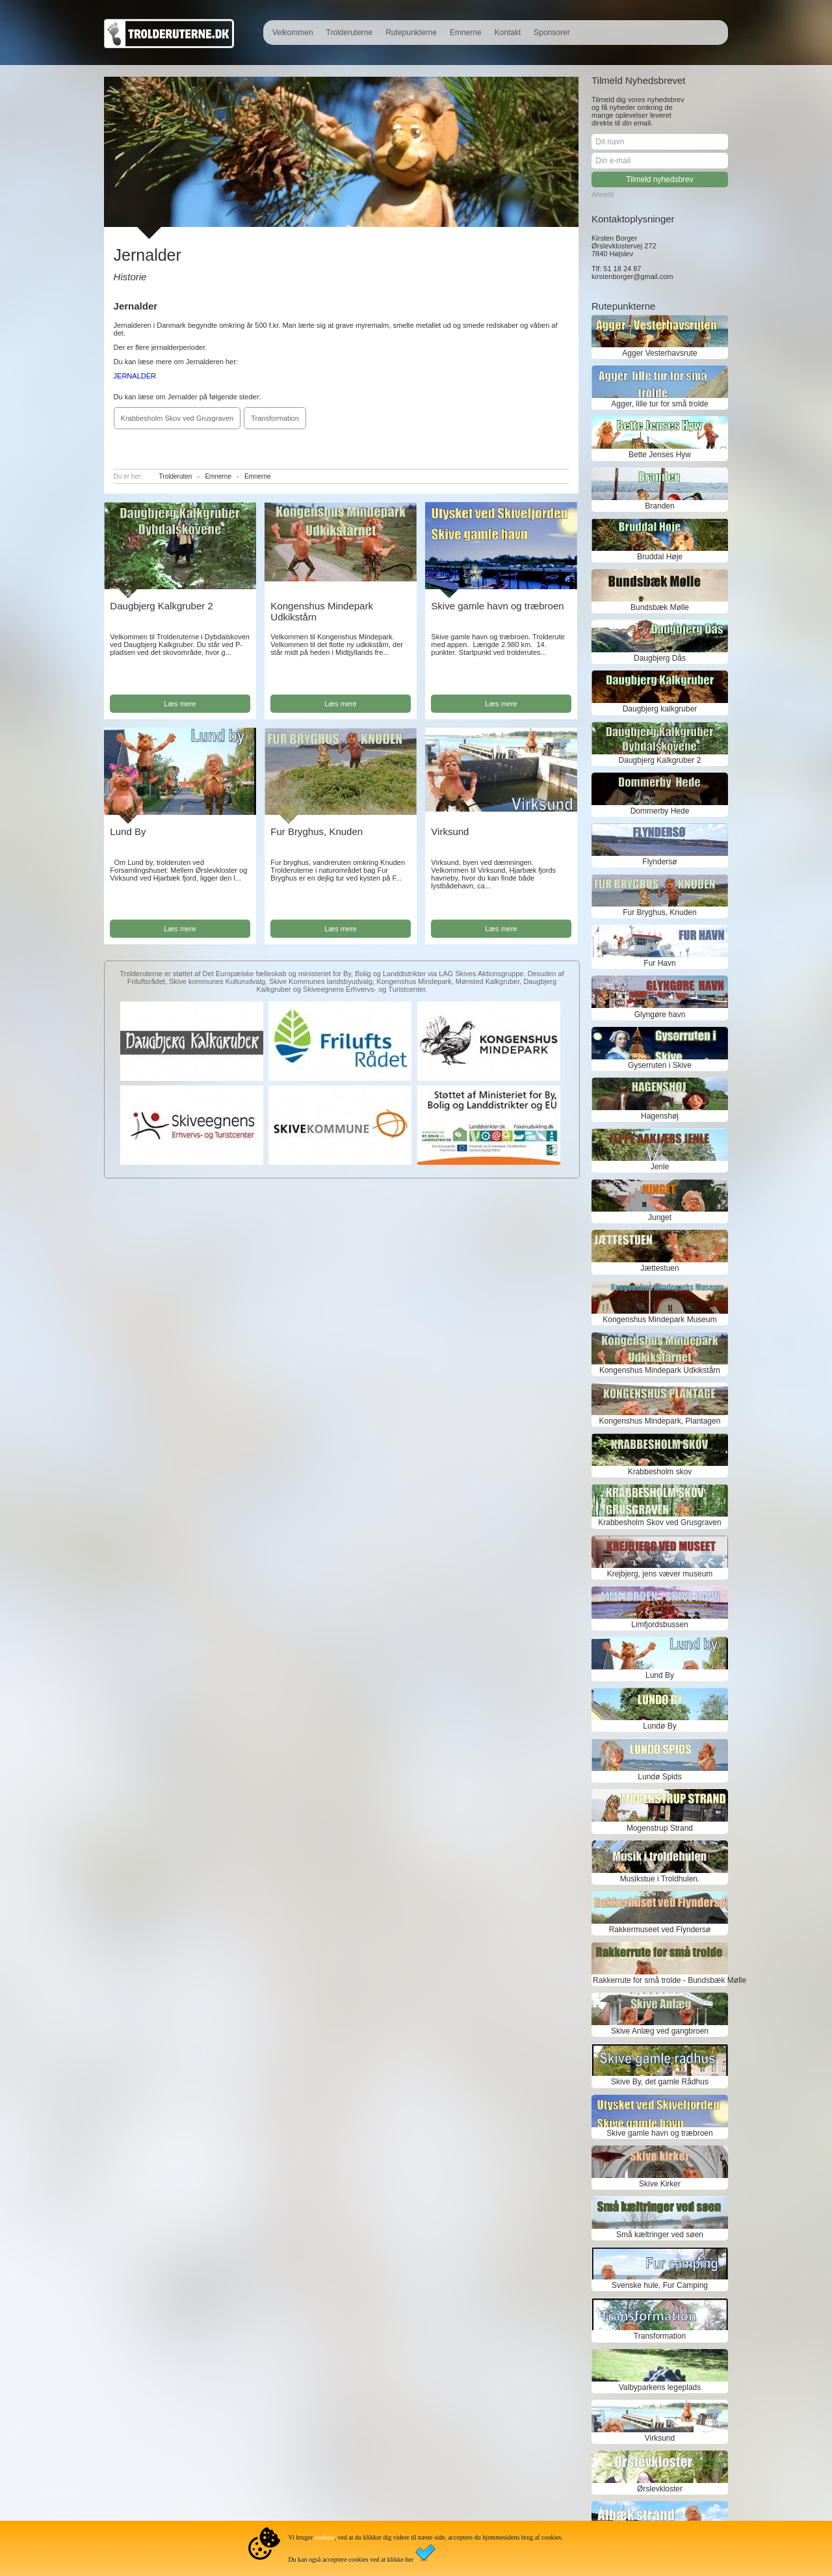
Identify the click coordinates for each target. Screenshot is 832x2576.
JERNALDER (135, 376)
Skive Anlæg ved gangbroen (659, 2031)
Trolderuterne (349, 32)
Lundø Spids (659, 1776)
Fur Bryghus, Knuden (316, 831)
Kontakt (508, 32)
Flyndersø (659, 861)
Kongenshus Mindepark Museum (659, 1319)
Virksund (450, 831)
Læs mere (180, 704)
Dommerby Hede (660, 811)
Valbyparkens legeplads (660, 2387)
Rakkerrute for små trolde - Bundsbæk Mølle (660, 1980)
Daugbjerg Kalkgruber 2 (161, 605)
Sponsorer (551, 32)
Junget (659, 1217)
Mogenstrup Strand (660, 1828)
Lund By (128, 831)
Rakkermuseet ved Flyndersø (660, 1929)
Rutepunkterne (411, 32)
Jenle (660, 1166)
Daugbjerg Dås (660, 658)
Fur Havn (659, 963)
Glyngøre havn (660, 1014)
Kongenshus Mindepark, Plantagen (660, 1421)
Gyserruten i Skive (660, 1065)
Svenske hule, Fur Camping (660, 2285)
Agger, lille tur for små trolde (659, 403)
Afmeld (603, 194)
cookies (325, 2537)
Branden (659, 506)
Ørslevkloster (659, 2488)
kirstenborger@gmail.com (632, 276)
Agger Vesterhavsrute (659, 353)
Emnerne (466, 32)
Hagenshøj (660, 1116)
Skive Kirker (660, 2183)
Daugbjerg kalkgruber (660, 708)
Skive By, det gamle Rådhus (659, 2081)
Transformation (275, 418)
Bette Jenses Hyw (660, 454)
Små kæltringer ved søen (659, 2234)
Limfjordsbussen (659, 1624)
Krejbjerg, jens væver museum (660, 1573)
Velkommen (292, 32)
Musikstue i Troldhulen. (660, 1878)
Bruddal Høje (659, 556)
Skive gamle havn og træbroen (497, 605)
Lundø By (659, 1726)
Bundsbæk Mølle (659, 607)
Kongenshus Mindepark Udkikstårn (659, 1370)
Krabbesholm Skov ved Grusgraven (177, 418)
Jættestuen (659, 1268)
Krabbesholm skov (660, 1471)
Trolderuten (175, 476)
